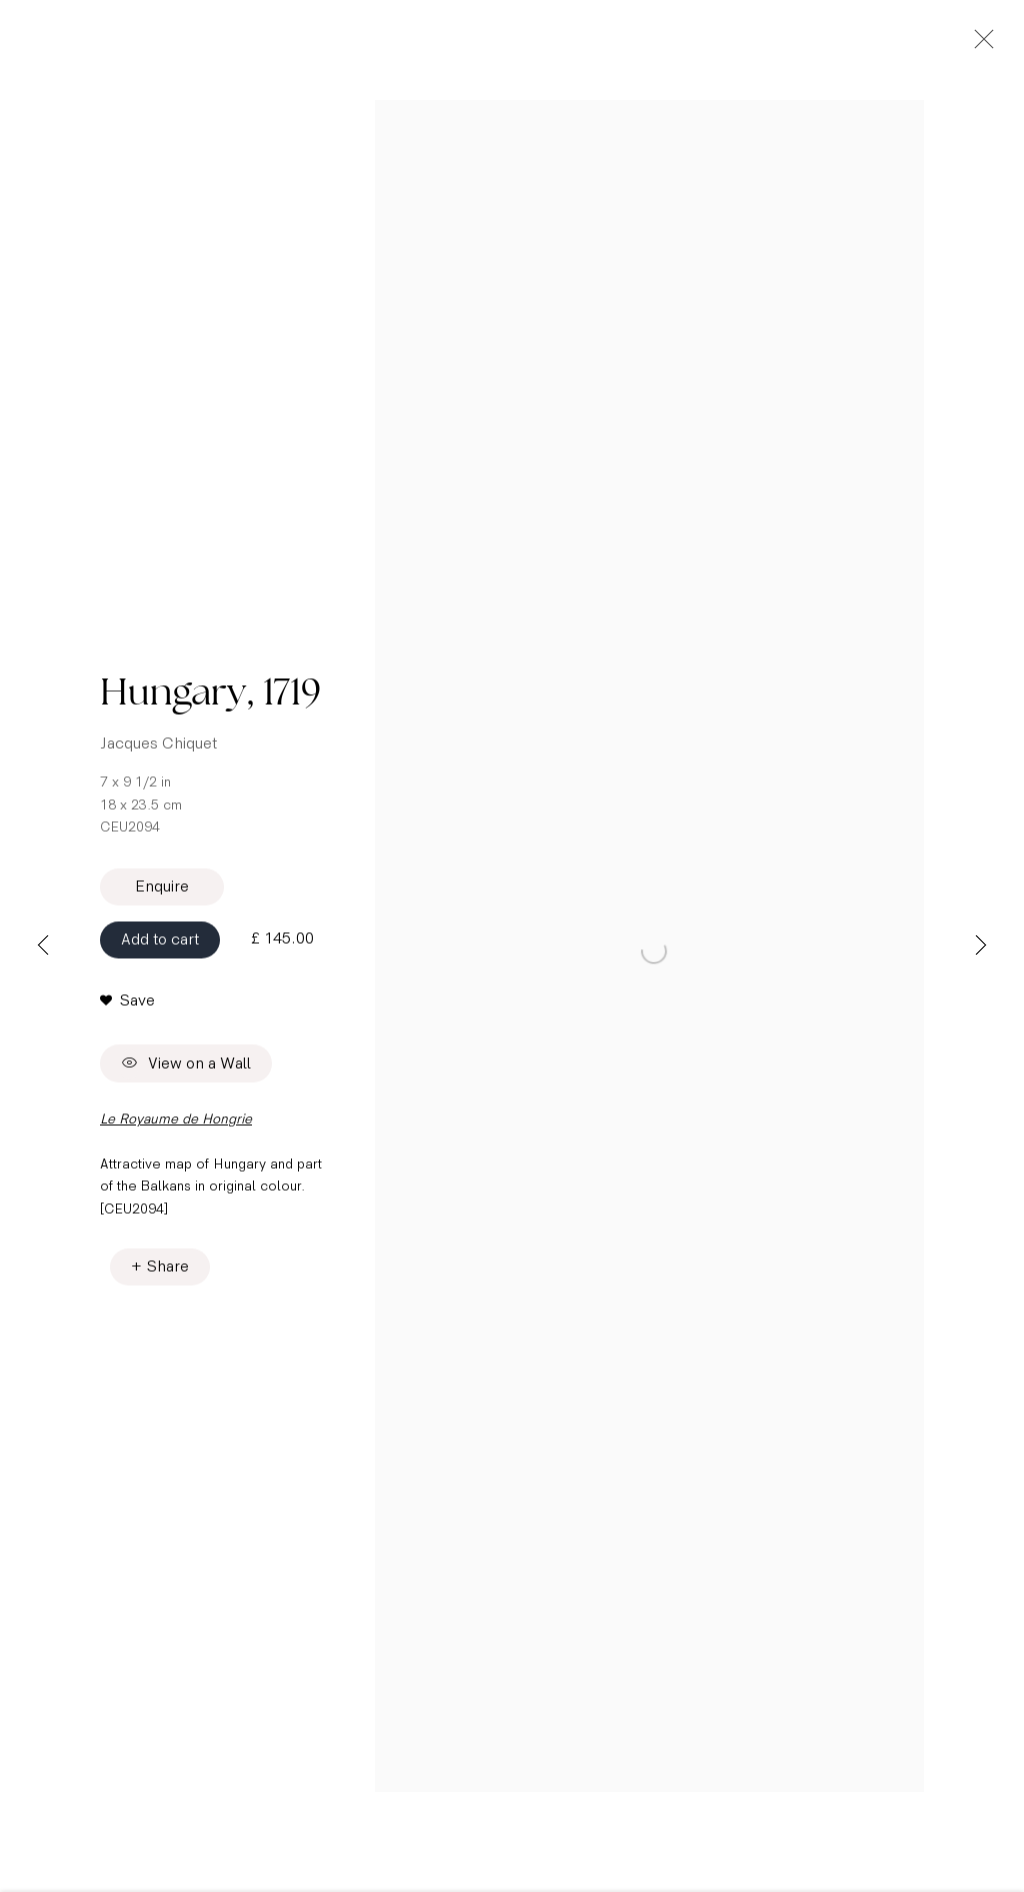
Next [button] (981, 946)
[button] (127, 1007)
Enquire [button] (162, 892)
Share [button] (168, 1272)
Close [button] (979, 45)
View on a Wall (186, 1069)
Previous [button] (43, 946)
